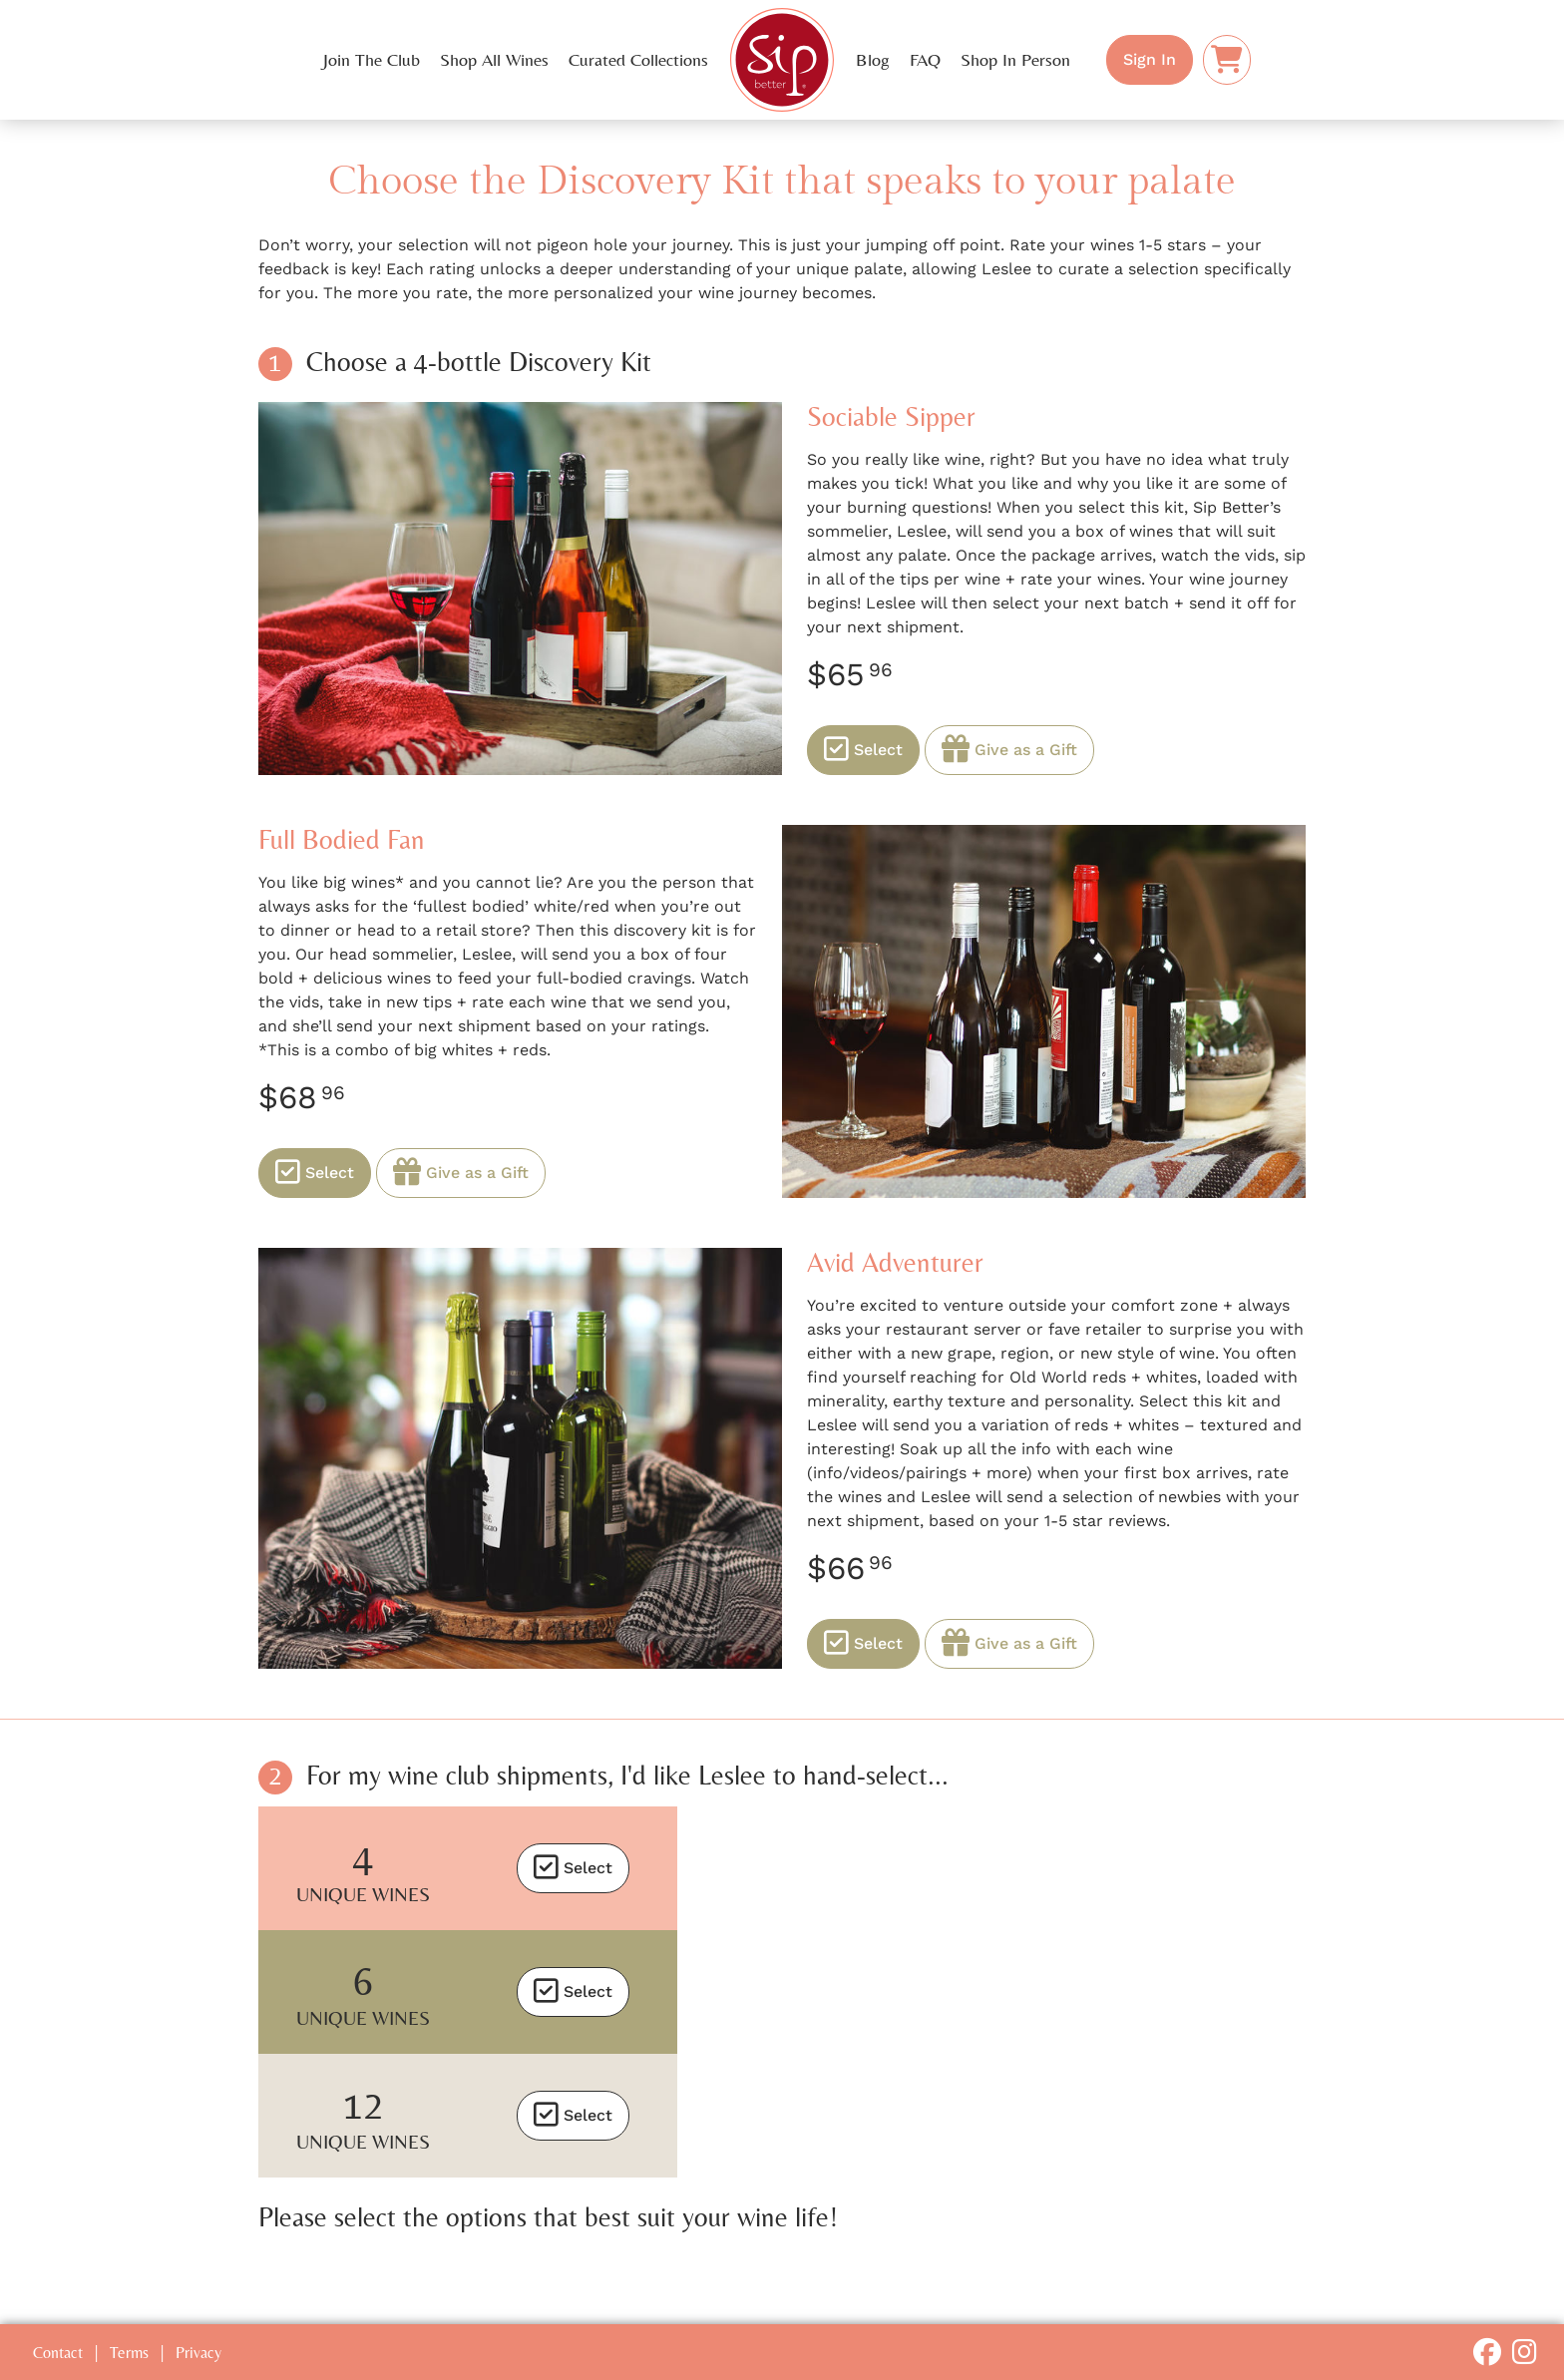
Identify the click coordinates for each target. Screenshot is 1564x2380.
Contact (58, 2352)
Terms (129, 2352)
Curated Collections (638, 60)
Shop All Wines (494, 60)
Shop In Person (1015, 60)
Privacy (198, 2352)
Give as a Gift (1009, 749)
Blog (873, 60)
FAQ (925, 60)
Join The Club (371, 60)
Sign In (1149, 59)
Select (863, 749)
